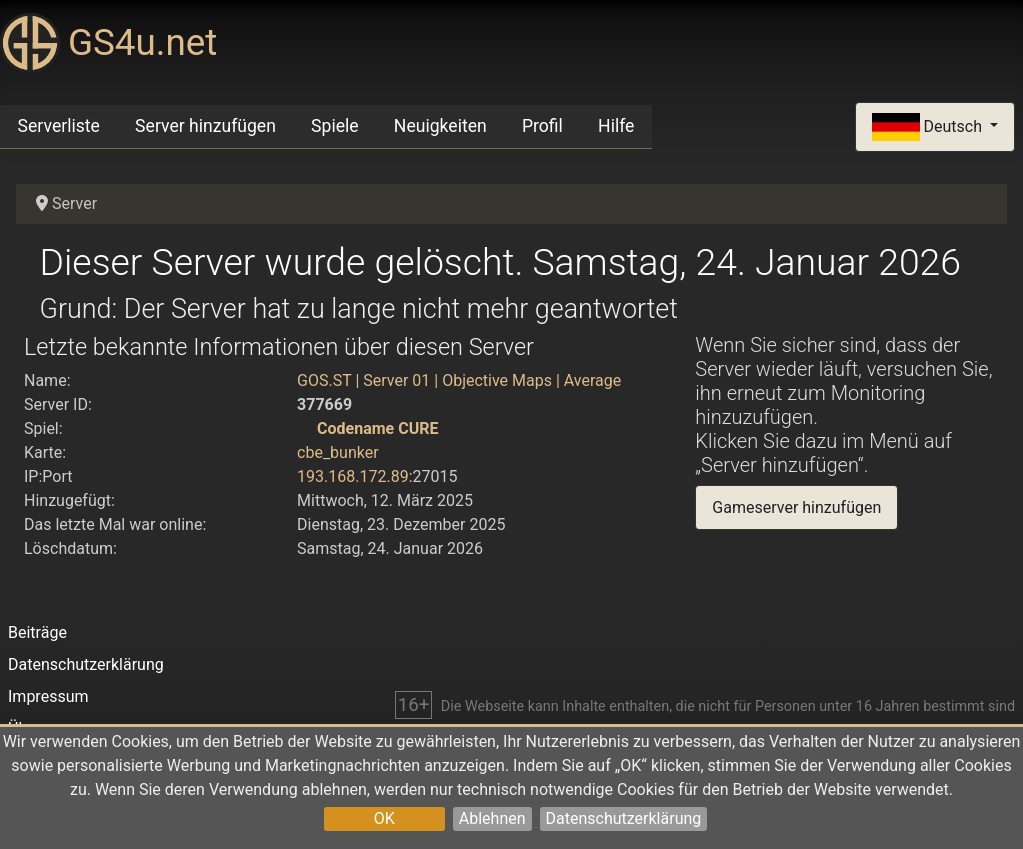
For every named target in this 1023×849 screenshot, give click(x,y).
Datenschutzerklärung (624, 818)
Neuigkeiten (440, 126)
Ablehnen (492, 818)
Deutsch (929, 127)
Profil (542, 126)
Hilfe (616, 126)
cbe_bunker (338, 452)
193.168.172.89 (353, 476)
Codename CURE (377, 428)
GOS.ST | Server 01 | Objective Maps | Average (459, 380)
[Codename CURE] (305, 428)
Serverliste (59, 126)
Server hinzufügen (205, 126)
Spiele (335, 126)
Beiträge (37, 632)
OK (384, 818)
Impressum (48, 696)
